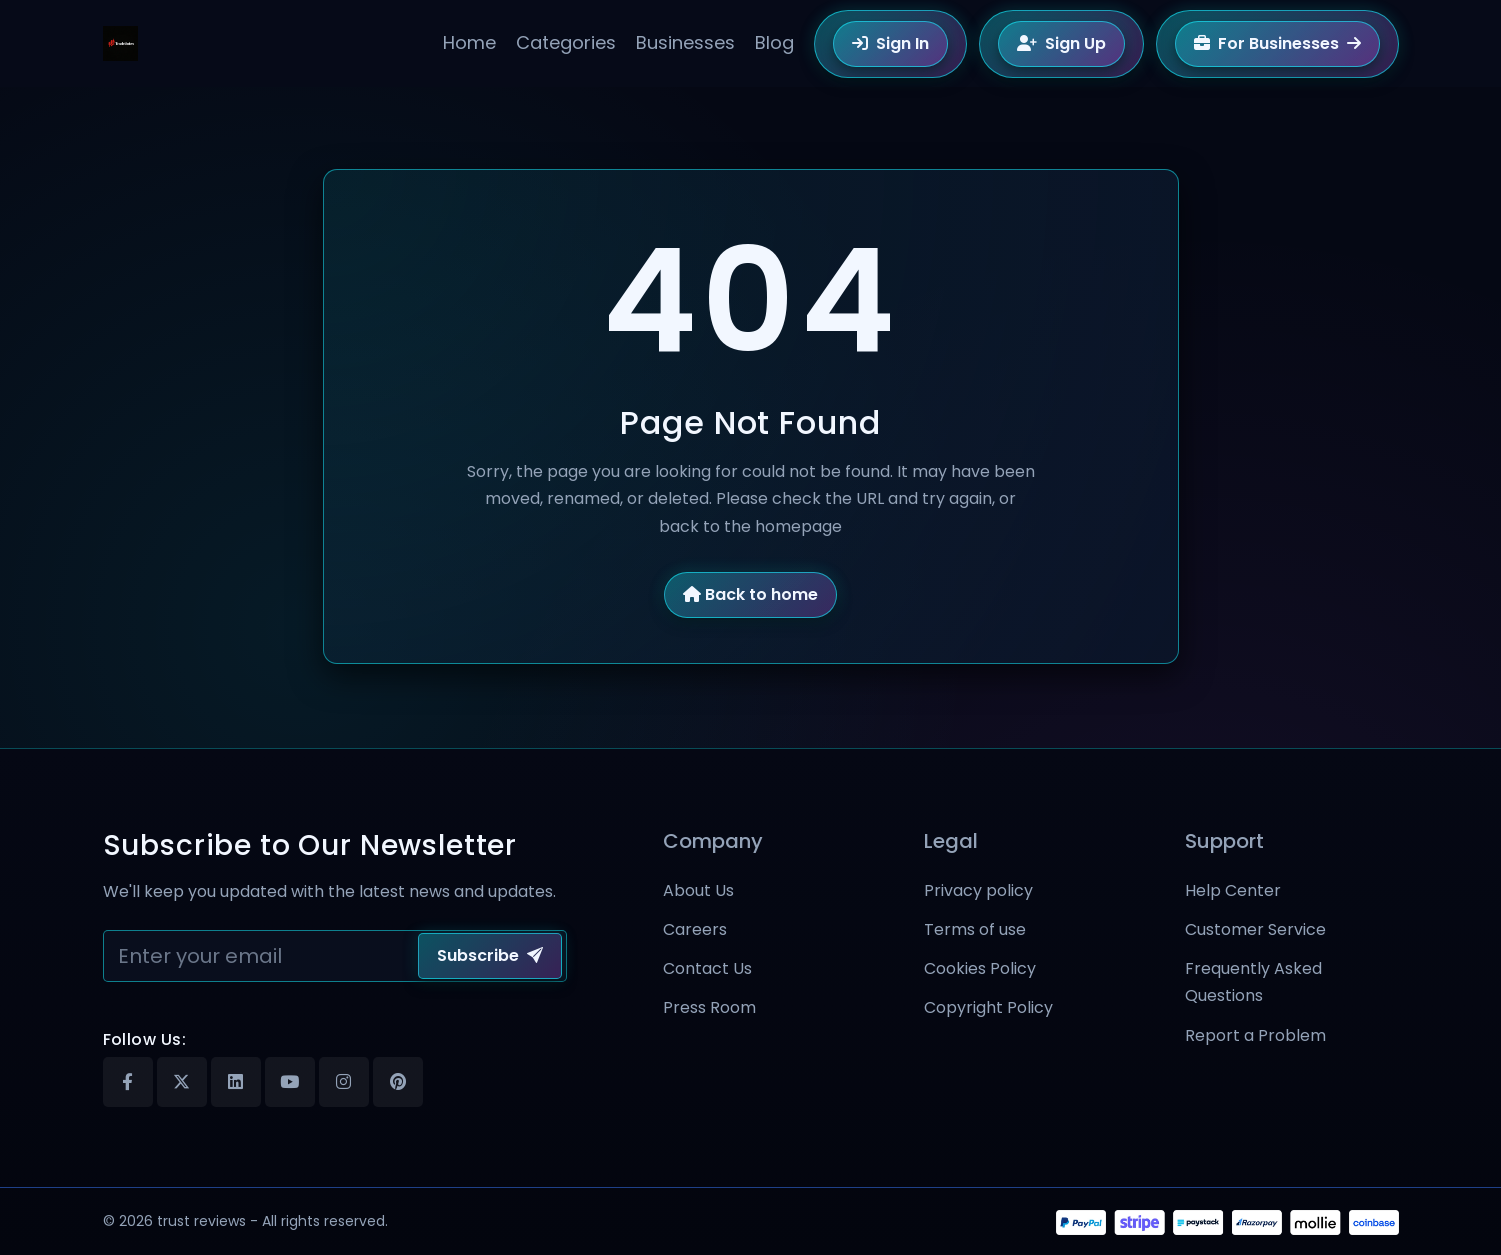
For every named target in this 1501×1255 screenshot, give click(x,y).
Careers (695, 929)
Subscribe (490, 955)
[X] (182, 1082)
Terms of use (975, 929)
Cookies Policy (980, 968)
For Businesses (1277, 43)
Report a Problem (1255, 1035)
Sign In (890, 43)
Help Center (1233, 890)
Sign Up (1061, 43)
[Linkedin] (236, 1082)
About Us (698, 890)
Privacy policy (978, 890)
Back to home (750, 594)
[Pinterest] (398, 1082)
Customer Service (1255, 929)
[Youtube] (290, 1082)
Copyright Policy (988, 1007)
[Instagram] (344, 1082)
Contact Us (707, 968)
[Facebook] (128, 1082)
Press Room (709, 1007)
